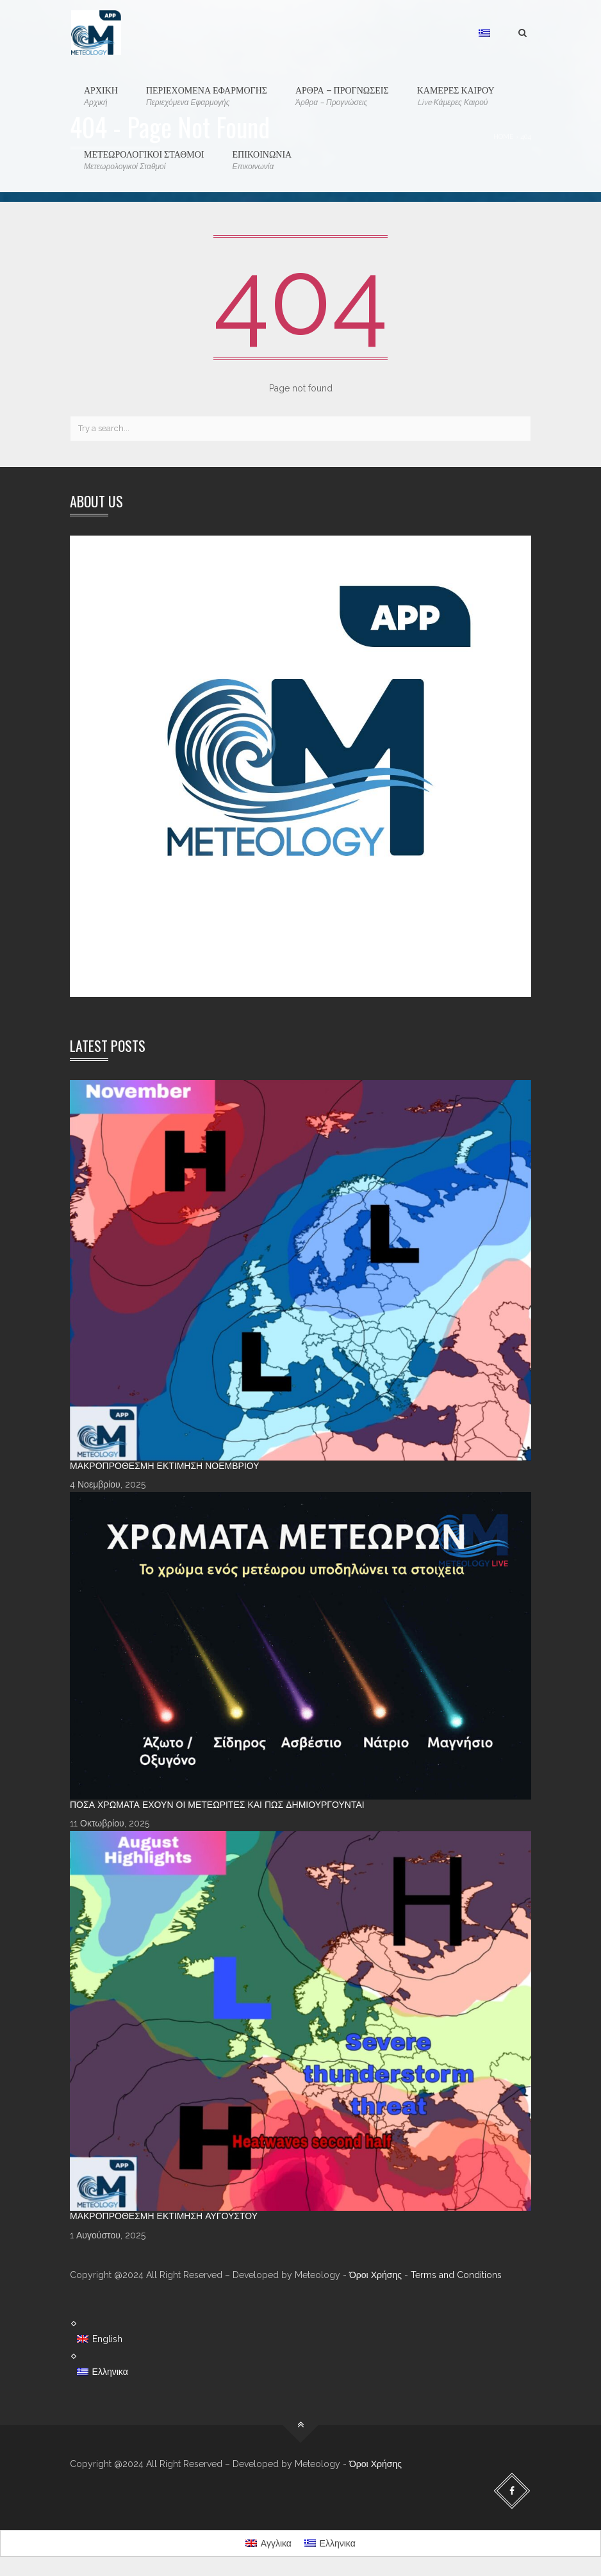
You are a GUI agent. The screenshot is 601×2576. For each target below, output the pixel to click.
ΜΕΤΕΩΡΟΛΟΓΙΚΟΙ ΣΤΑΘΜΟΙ (144, 160)
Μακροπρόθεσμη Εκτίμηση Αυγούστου (164, 2216)
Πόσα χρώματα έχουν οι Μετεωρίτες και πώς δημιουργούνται (217, 1805)
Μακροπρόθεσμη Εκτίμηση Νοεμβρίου (164, 1466)
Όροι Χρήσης (375, 2275)
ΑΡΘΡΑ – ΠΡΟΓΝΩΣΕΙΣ (342, 96)
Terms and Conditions (456, 2275)
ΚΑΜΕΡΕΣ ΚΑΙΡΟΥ (456, 96)
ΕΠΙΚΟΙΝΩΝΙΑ (262, 160)
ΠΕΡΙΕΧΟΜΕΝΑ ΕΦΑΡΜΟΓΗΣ (206, 96)
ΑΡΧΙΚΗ (101, 96)
